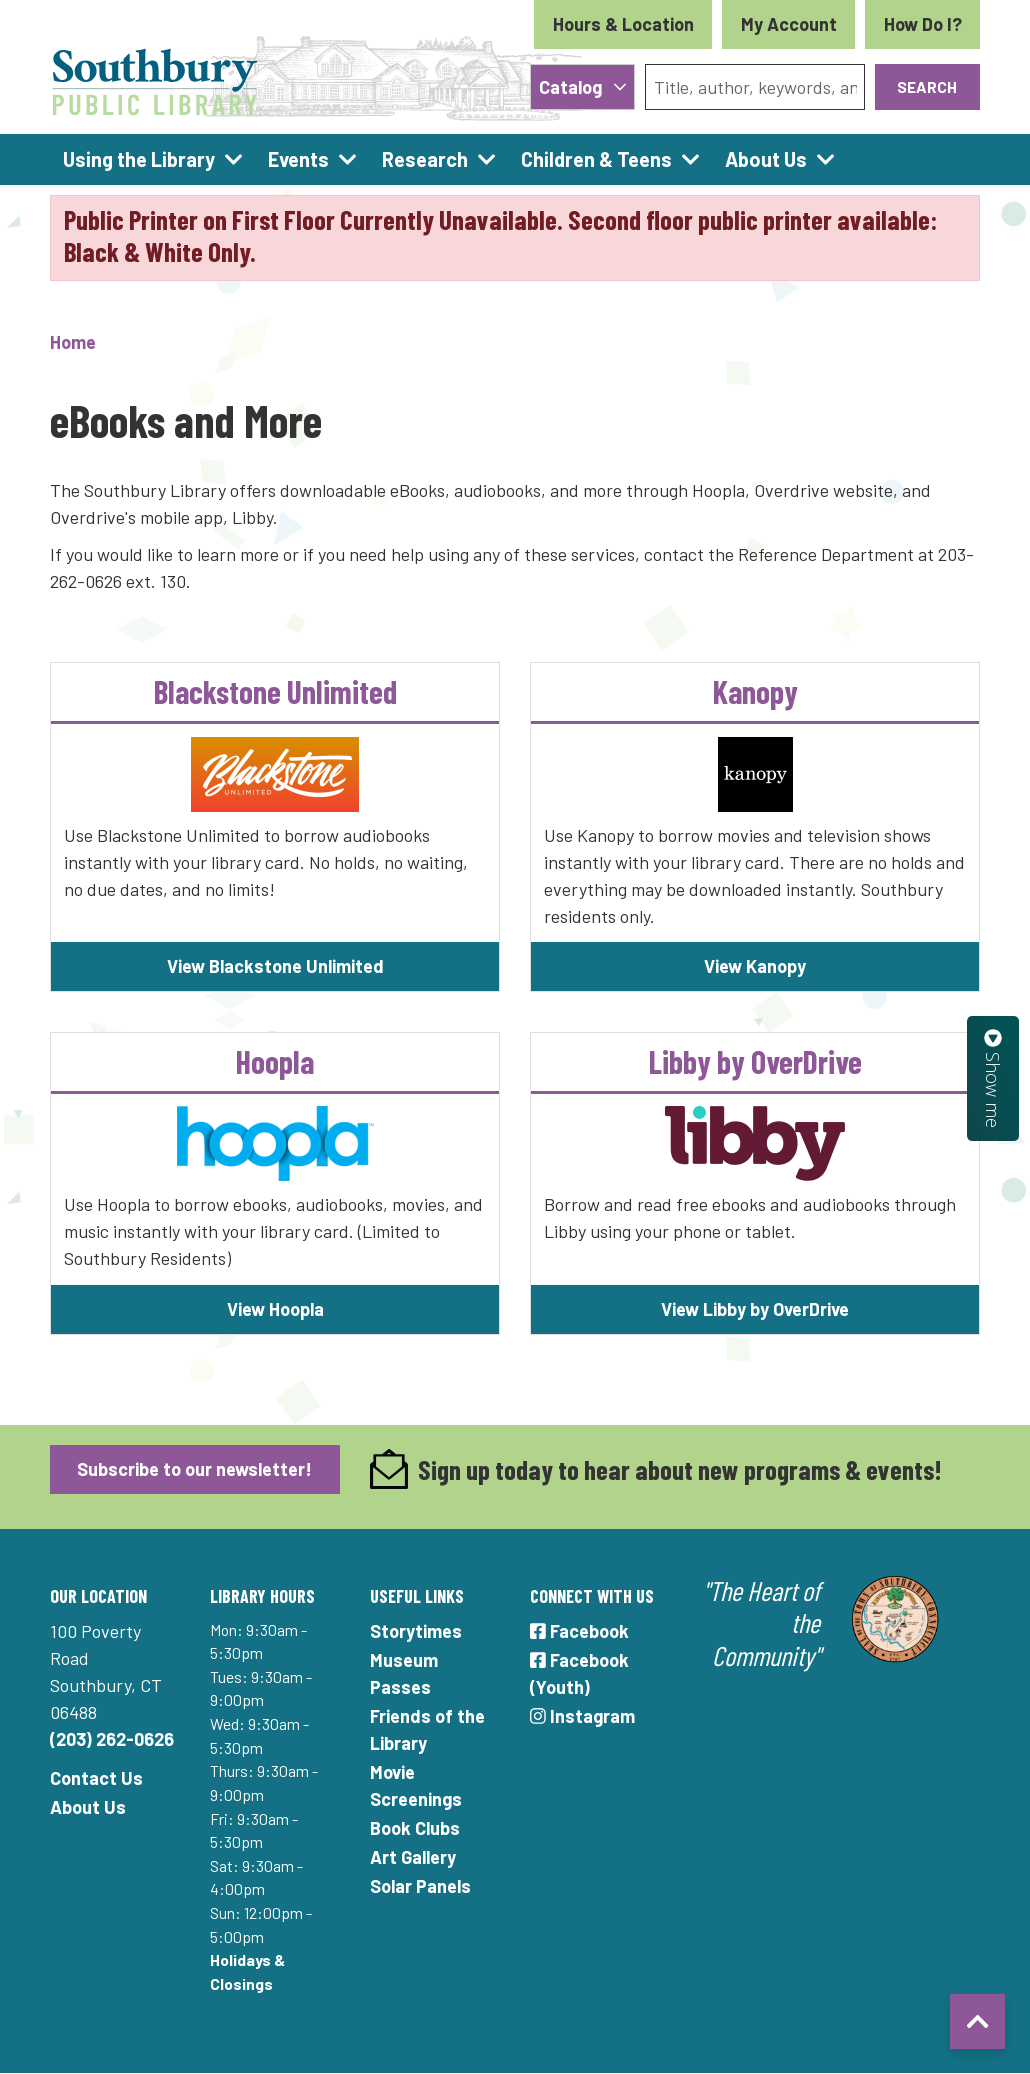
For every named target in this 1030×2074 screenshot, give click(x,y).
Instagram (582, 1716)
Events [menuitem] (298, 159)
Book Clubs (415, 1828)
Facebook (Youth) (579, 1673)
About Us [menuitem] (766, 159)
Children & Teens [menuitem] (596, 159)
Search (927, 86)
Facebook (579, 1631)
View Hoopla (275, 1309)
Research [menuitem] (425, 159)
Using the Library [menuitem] (139, 159)
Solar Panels (420, 1886)
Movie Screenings (416, 1785)
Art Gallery (413, 1857)
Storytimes (416, 1631)
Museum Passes (404, 1673)
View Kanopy (755, 966)
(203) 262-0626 (112, 1739)
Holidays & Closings (247, 1971)
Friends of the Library (427, 1729)
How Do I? (923, 24)
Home (73, 342)
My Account (789, 24)
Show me (993, 1078)
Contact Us (96, 1778)
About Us (88, 1807)
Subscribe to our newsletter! (194, 1469)
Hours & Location (623, 24)
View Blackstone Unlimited (275, 966)
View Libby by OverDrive (755, 1309)
